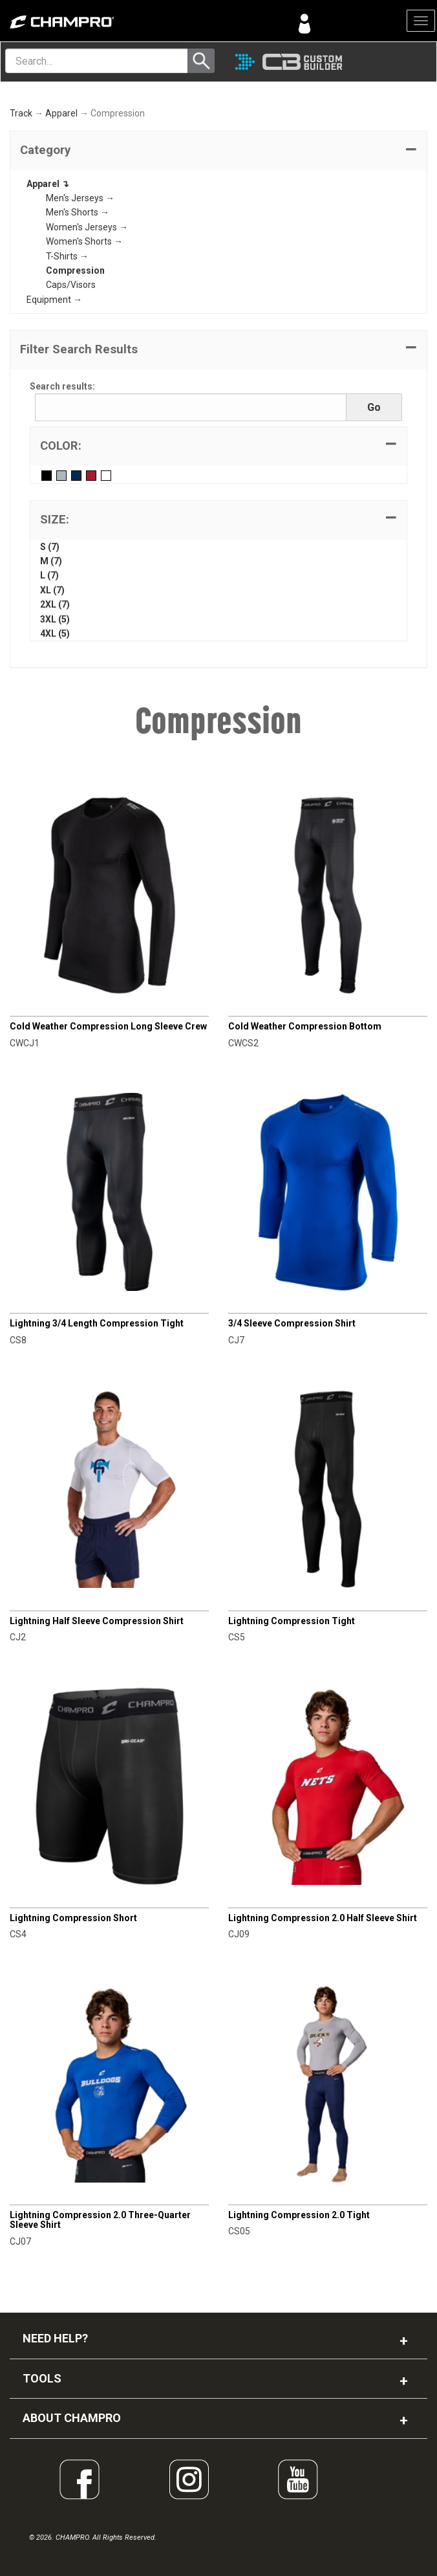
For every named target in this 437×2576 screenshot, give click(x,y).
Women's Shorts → (84, 241)
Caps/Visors (71, 285)
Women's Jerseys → (87, 227)
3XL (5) (55, 619)
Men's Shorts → (77, 212)
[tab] (218, 150)
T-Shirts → (67, 256)
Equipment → (54, 299)
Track (21, 113)
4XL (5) (55, 633)
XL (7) (52, 590)
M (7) (51, 561)
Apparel (61, 113)
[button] (218, 150)
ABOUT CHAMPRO (72, 2418)
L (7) (49, 575)
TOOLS (42, 2378)
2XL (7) (55, 604)
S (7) (49, 547)
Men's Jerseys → (80, 198)
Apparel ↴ (48, 184)
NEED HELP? (55, 2338)
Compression (75, 270)
